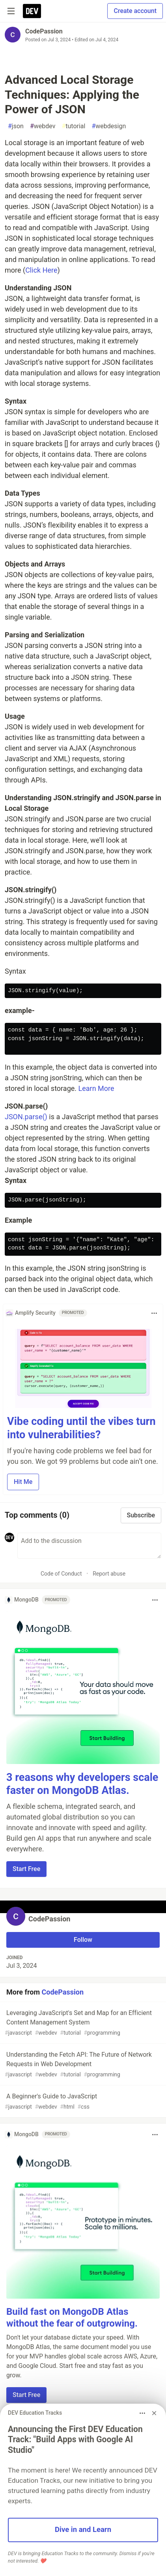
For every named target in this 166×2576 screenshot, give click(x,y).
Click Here (41, 270)
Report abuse (109, 1573)
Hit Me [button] (23, 1481)
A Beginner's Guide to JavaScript (82, 2102)
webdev (43, 126)
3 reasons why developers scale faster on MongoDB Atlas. (82, 1784)
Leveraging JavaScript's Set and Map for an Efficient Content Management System (82, 2023)
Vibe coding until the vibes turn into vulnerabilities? (81, 1428)
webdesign (108, 126)
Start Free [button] (26, 1869)
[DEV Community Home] (32, 11)
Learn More (96, 1088)
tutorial (73, 126)
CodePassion (44, 31)
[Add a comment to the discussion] (89, 1545)
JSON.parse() (26, 1117)
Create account (135, 11)
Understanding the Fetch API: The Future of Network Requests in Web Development (82, 2065)
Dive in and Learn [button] (83, 2529)
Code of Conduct (61, 1573)
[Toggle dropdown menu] (154, 1313)
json (16, 126)
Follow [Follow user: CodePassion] (83, 1939)
